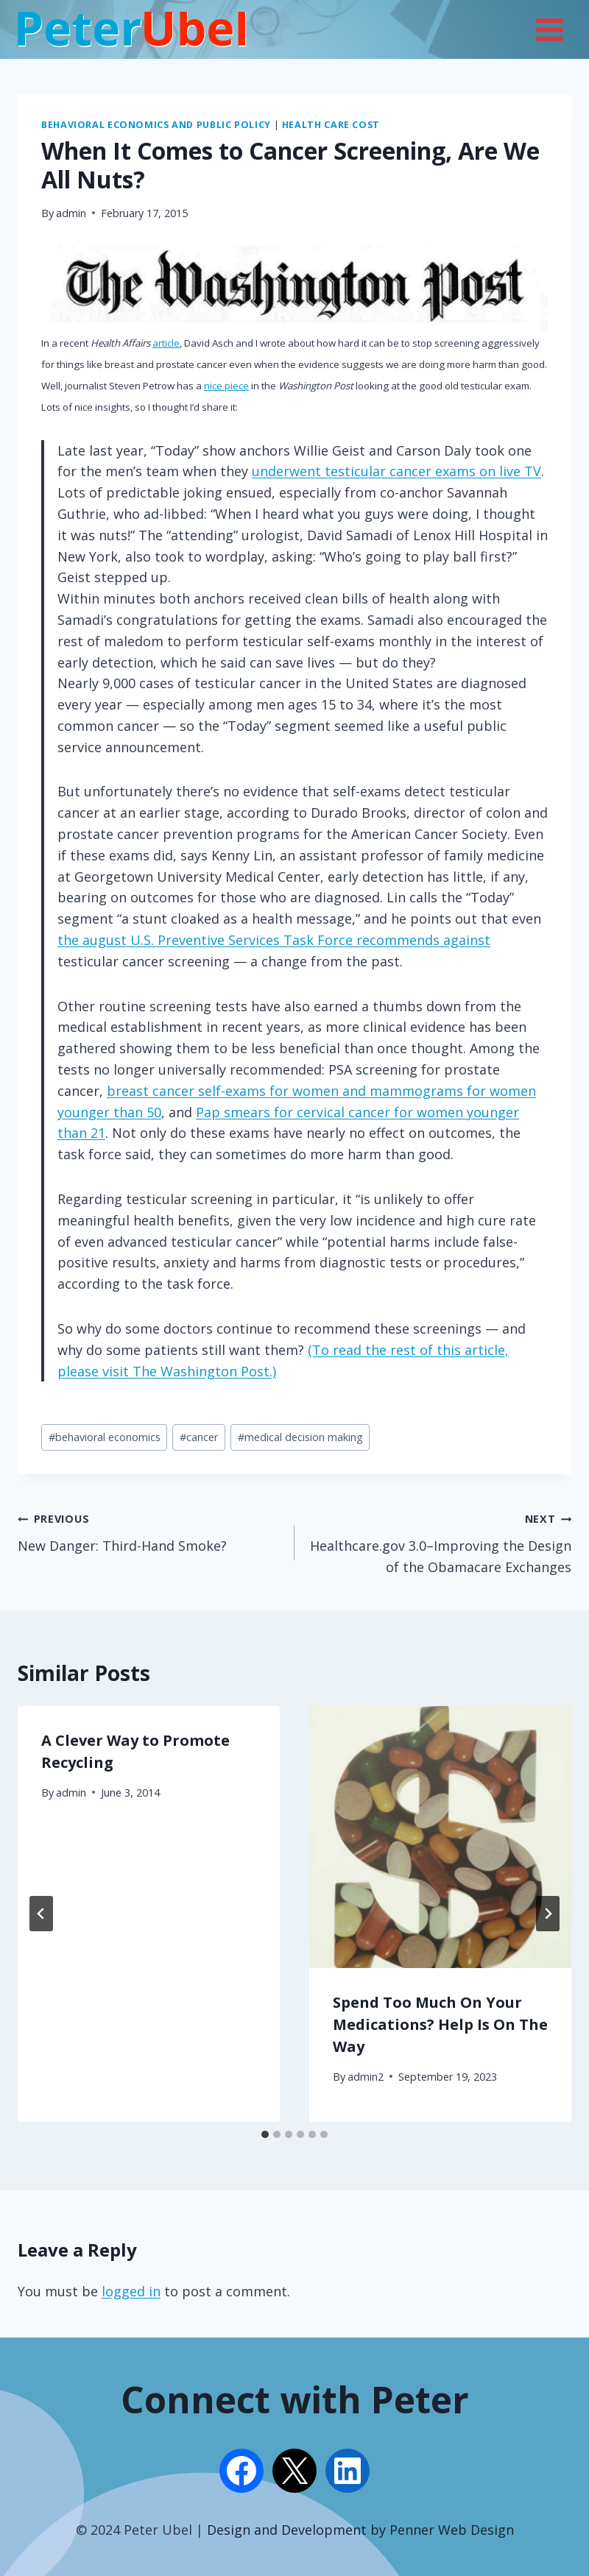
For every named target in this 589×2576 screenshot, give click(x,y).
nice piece (226, 385)
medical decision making (300, 1437)
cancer (199, 1437)
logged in (131, 2291)
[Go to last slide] (41, 1913)
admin (71, 213)
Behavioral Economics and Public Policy (156, 124)
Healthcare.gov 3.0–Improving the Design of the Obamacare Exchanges (439, 1541)
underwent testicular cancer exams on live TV (396, 471)
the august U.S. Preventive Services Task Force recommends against (273, 940)
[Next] (548, 1913)
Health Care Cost (331, 124)
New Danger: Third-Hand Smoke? (149, 1530)
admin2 (366, 2077)
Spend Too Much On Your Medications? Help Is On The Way (440, 2024)
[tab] (265, 2134)
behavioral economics (105, 1437)
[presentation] (440, 1837)
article (166, 343)
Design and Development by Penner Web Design (360, 2529)
